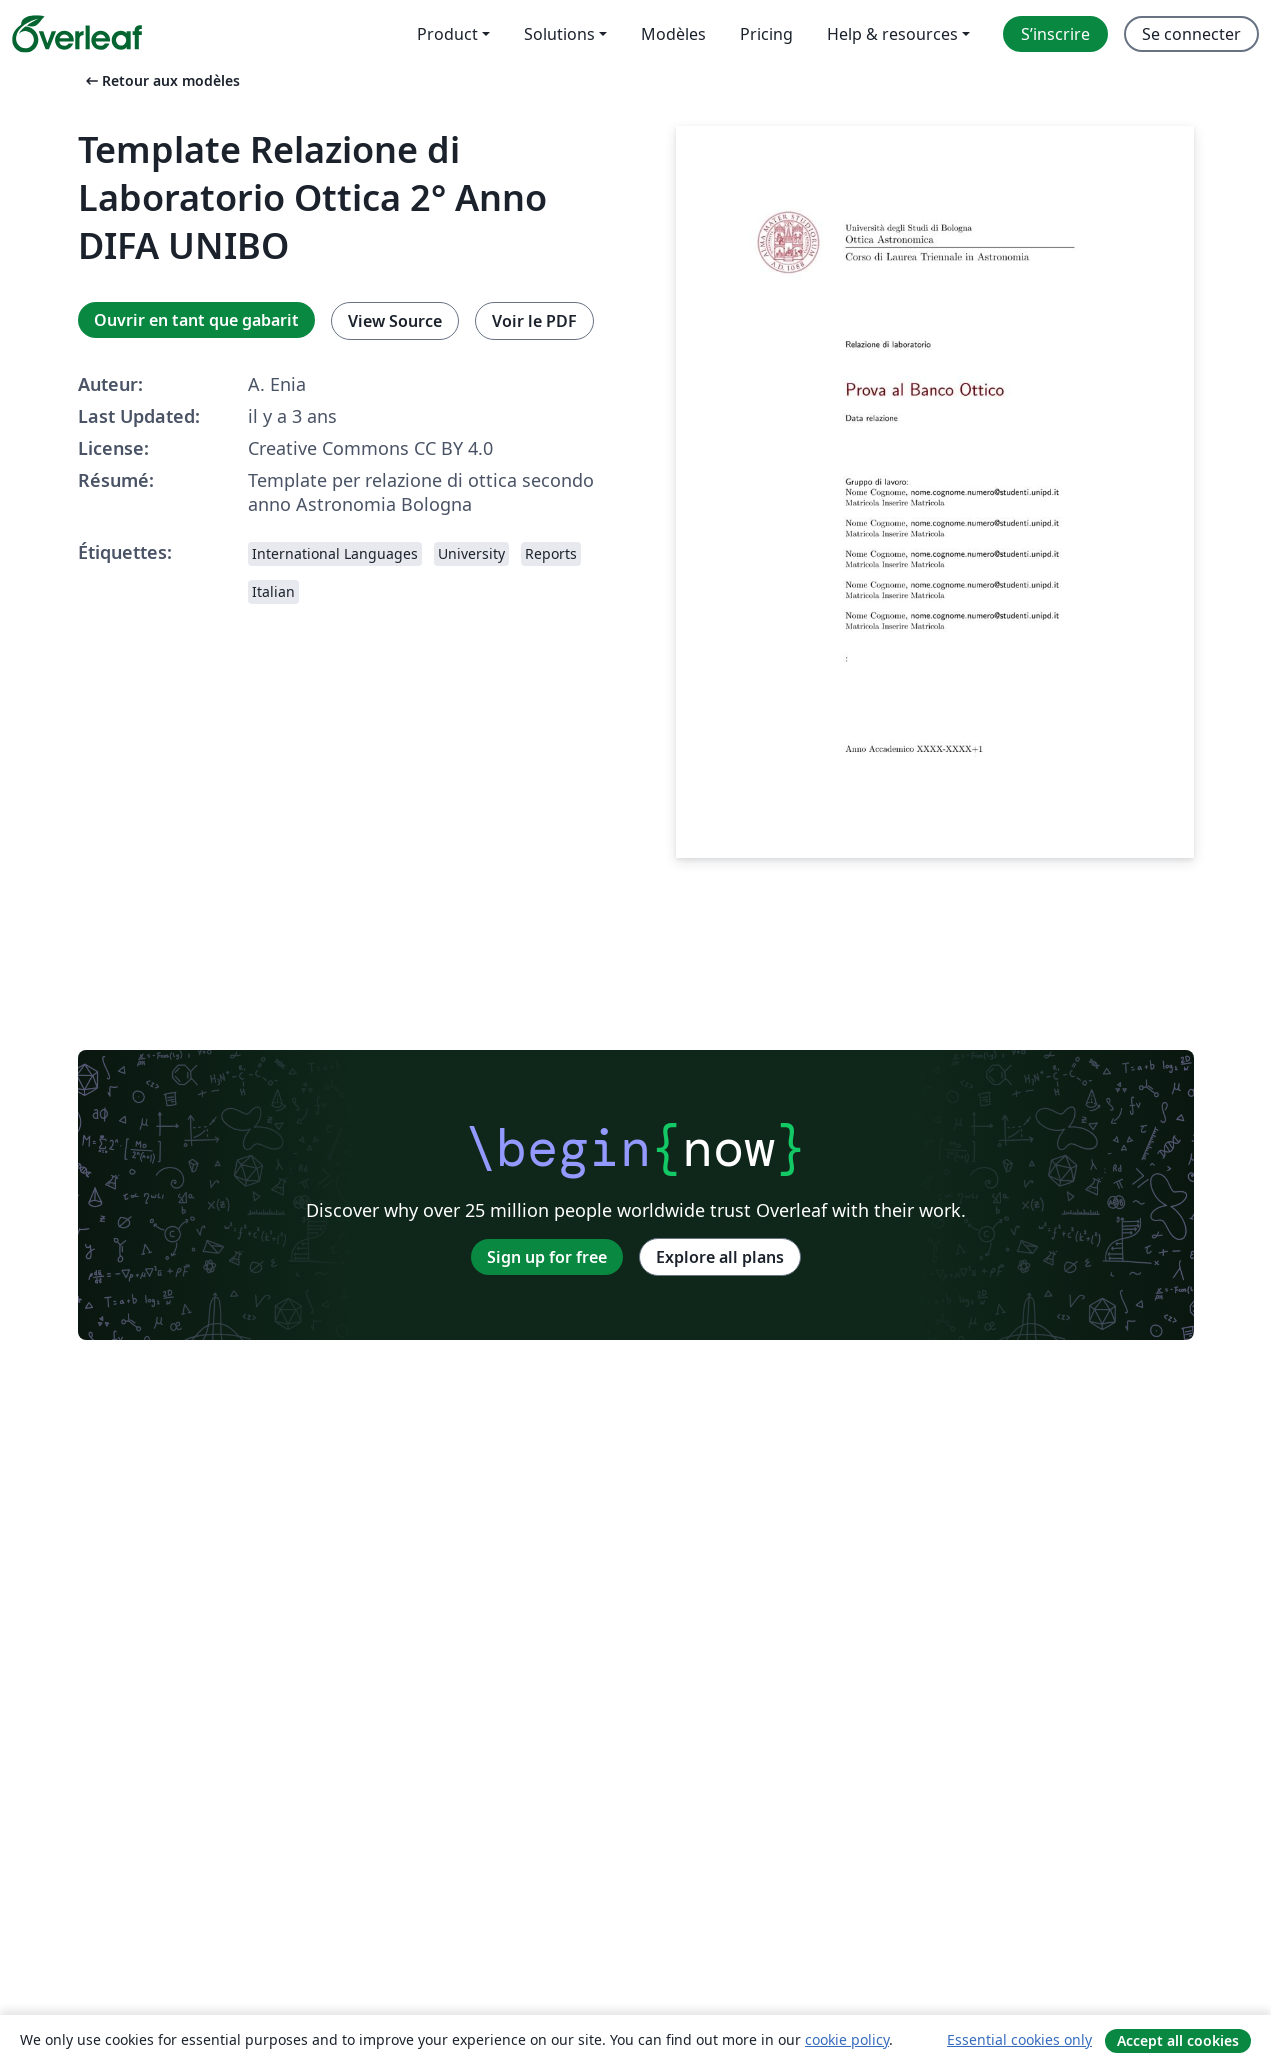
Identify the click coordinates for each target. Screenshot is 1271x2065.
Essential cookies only (1019, 2039)
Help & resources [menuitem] (892, 34)
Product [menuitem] (447, 34)
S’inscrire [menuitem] (1055, 34)
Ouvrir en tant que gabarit (196, 320)
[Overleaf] (77, 34)
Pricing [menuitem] (766, 34)
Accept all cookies (1178, 2040)
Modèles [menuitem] (673, 34)
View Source (395, 321)
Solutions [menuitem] (559, 34)
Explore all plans (720, 1257)
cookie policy (847, 2039)
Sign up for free (547, 1257)
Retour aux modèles (161, 80)
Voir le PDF (534, 321)
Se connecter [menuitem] (1191, 34)
